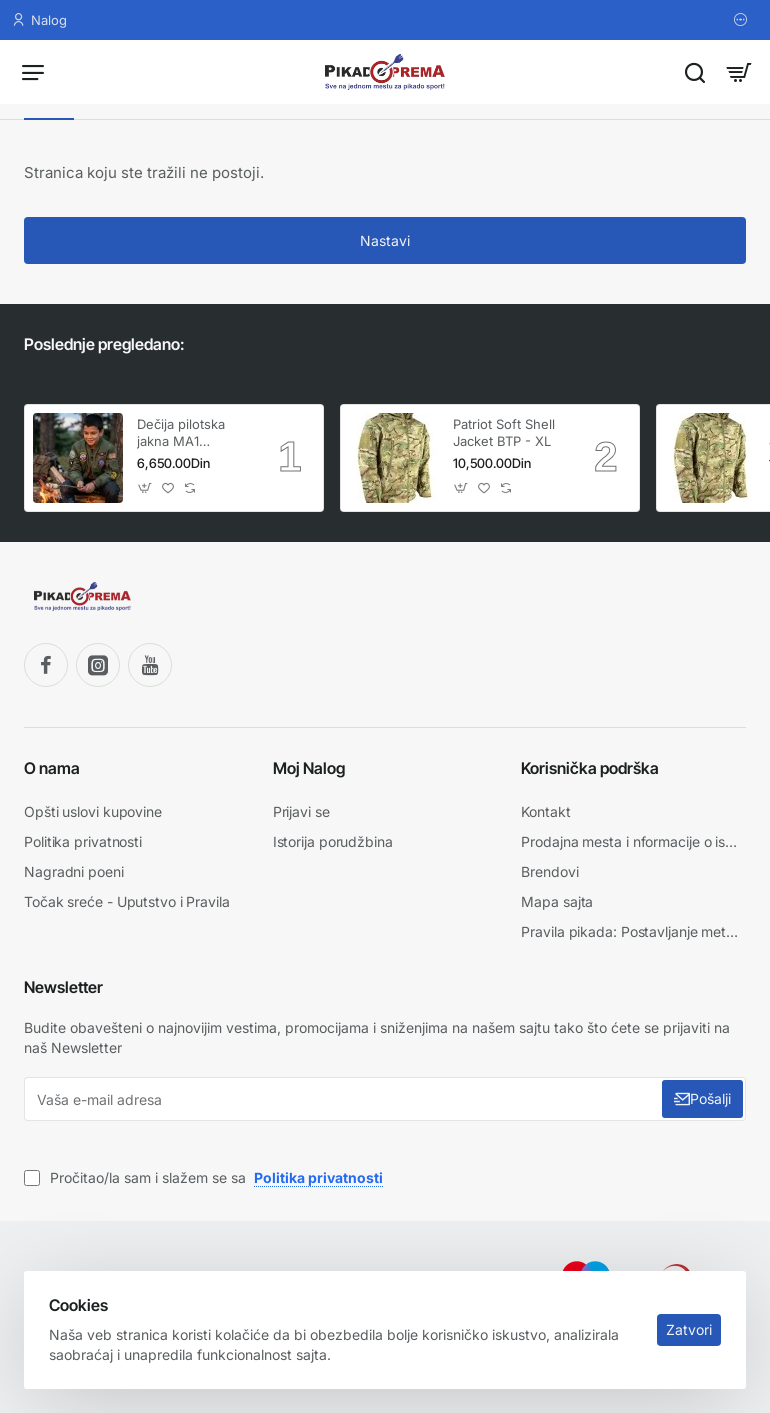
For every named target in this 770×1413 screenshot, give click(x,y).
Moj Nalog (309, 767)
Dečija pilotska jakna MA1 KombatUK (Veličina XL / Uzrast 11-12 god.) (192, 433)
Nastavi (385, 240)
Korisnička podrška (590, 767)
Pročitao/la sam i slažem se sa (205, 1171)
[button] (145, 487)
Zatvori (682, 1322)
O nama (52, 767)
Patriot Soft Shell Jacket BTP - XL (504, 432)
